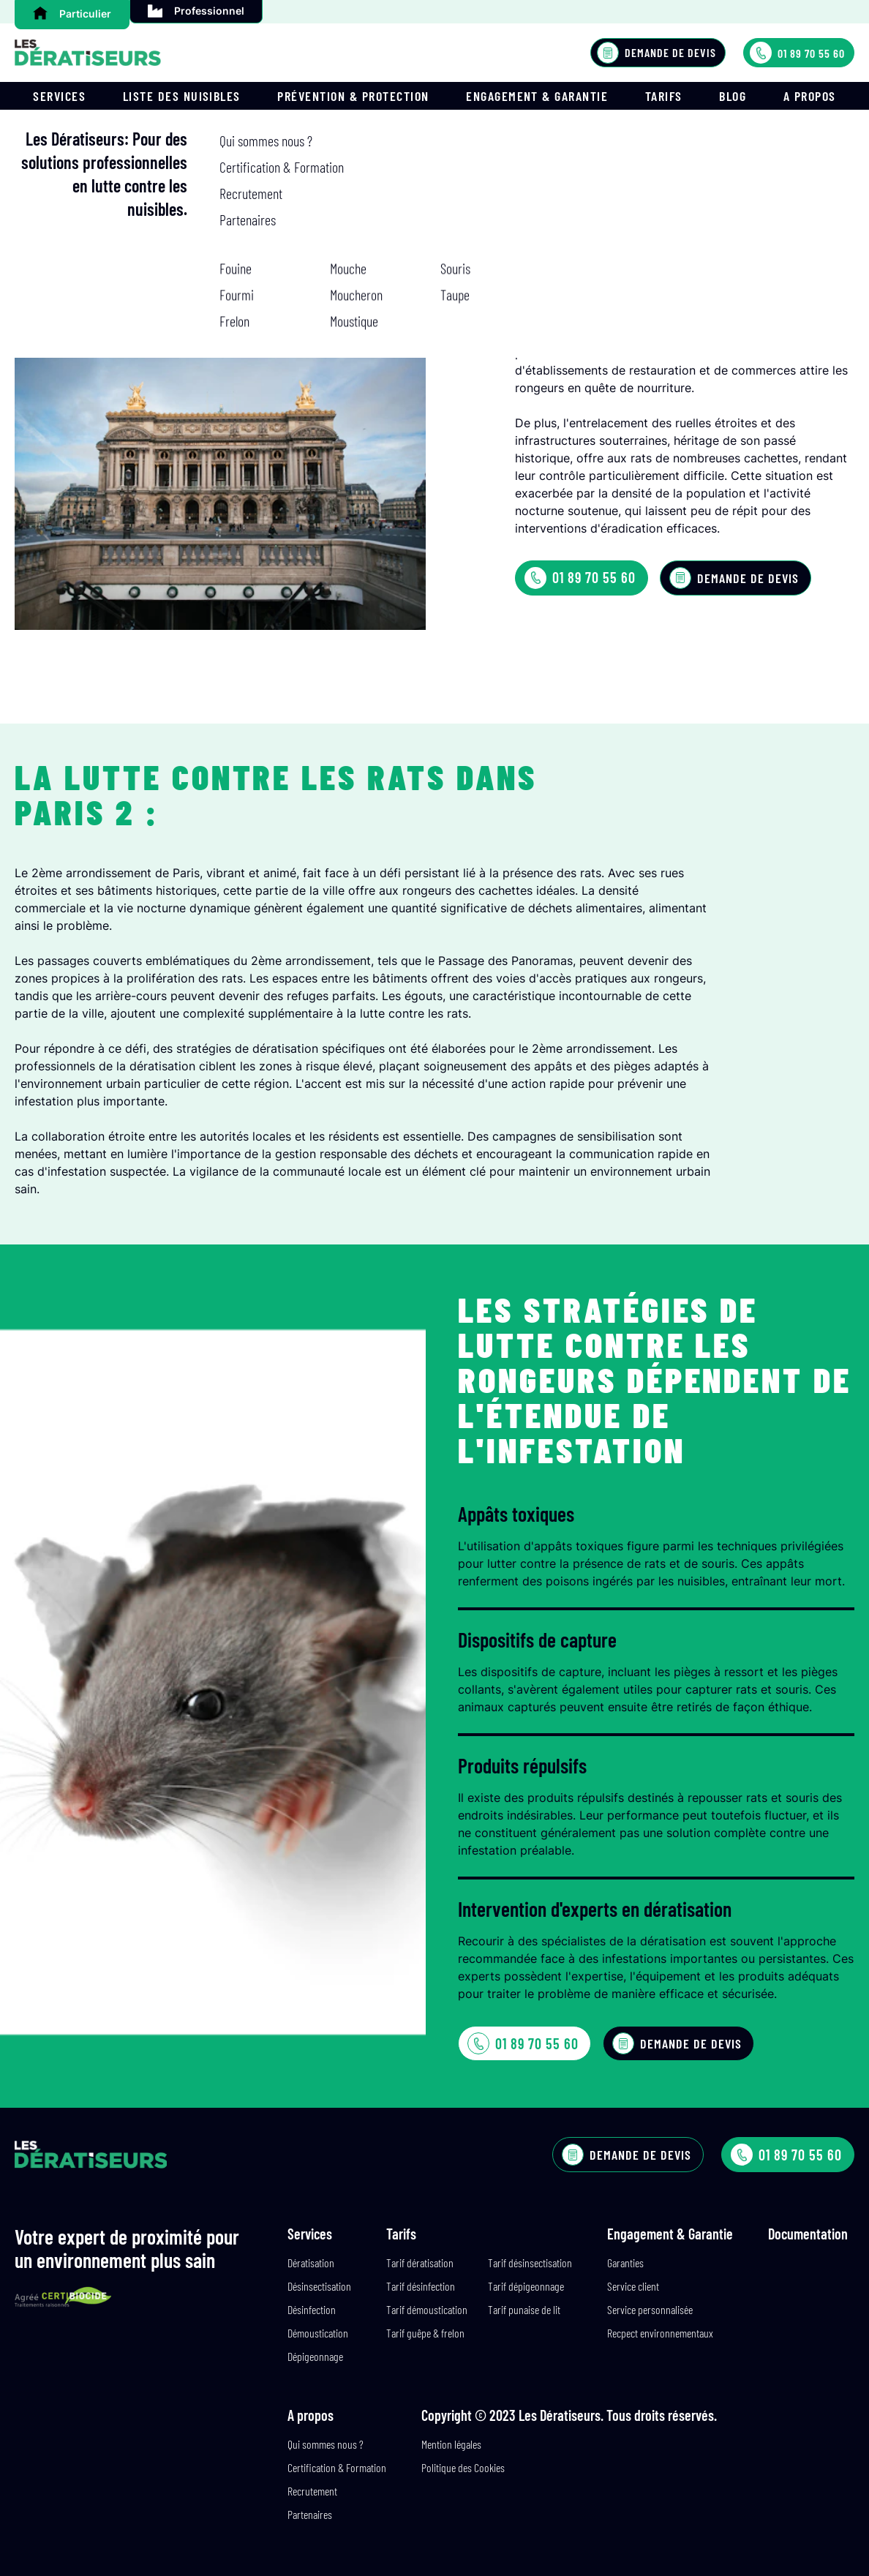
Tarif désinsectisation (530, 2262)
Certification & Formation (336, 2467)
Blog (732, 96)
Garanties (625, 2262)
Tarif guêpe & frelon (425, 2333)
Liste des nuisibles (182, 96)
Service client (633, 2286)
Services (59, 96)
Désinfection (311, 2309)
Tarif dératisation (420, 2262)
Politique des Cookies (463, 2467)
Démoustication (317, 2333)
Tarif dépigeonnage (526, 2286)
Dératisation (310, 2262)
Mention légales (451, 2444)
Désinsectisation (319, 2286)
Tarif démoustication (426, 2309)
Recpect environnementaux (660, 2333)
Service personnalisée (650, 2309)
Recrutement (312, 2491)
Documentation (808, 2233)
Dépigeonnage (315, 2356)
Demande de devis (656, 53)
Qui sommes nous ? (325, 2444)
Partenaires (309, 2514)
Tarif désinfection (420, 2286)
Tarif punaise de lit (524, 2309)
